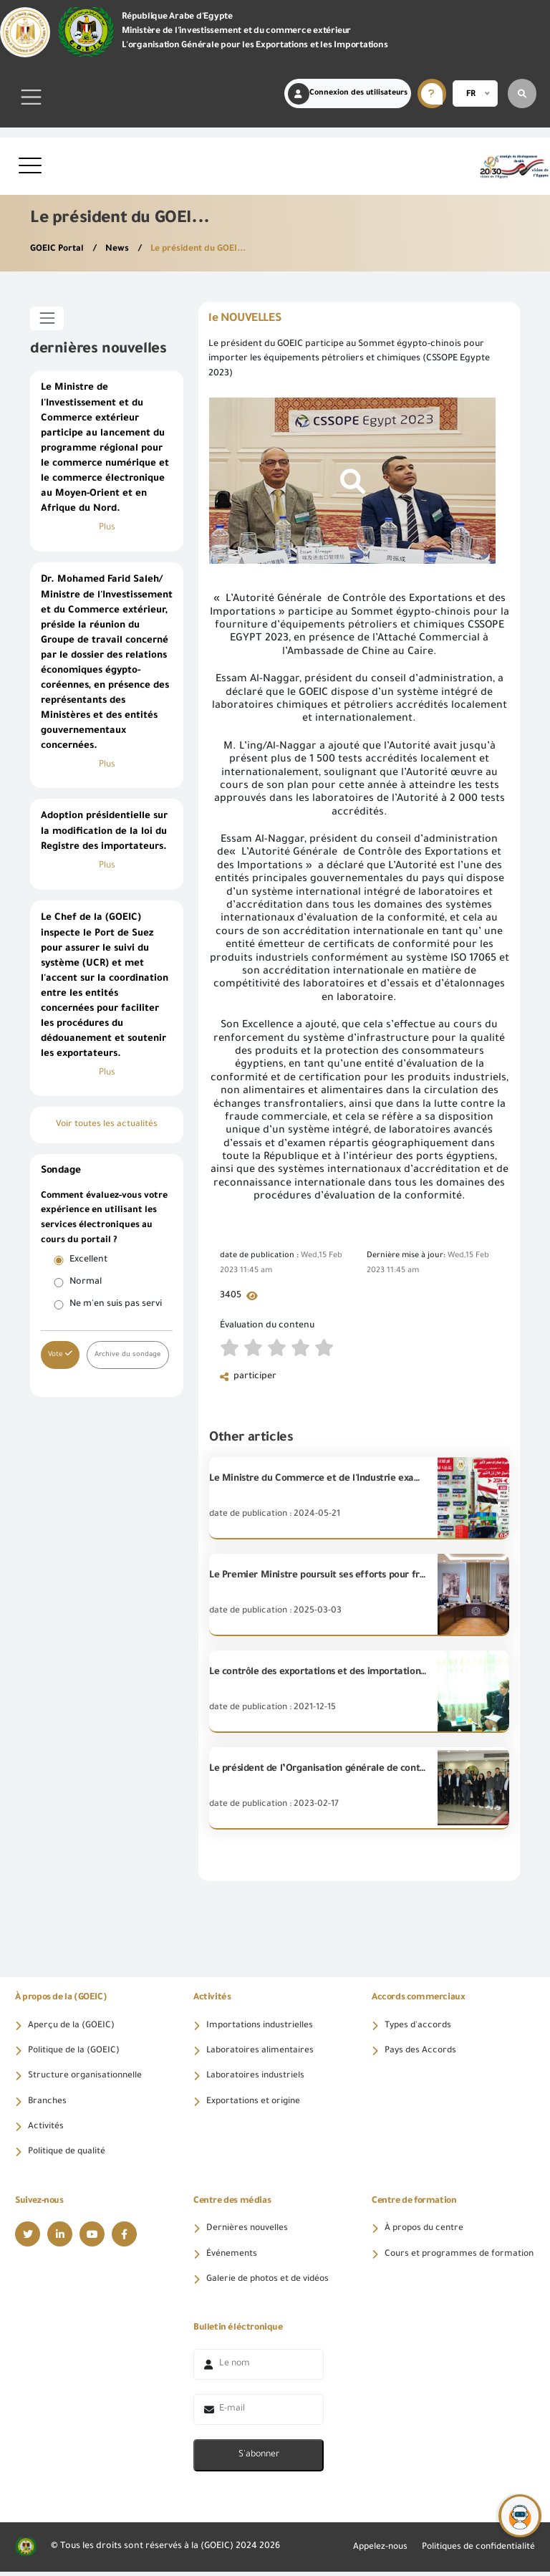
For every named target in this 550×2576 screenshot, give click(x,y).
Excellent (88, 1263)
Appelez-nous (373, 2551)
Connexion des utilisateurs (347, 94)
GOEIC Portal (58, 249)
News (119, 249)
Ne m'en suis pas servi (115, 1307)
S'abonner (258, 2459)
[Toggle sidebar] (47, 318)
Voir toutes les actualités (106, 1128)
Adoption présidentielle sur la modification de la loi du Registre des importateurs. (104, 834)
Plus (107, 529)
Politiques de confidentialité (476, 2551)
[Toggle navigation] (31, 97)
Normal (85, 1285)
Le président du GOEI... (202, 249)
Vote (60, 1357)
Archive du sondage (129, 1358)
